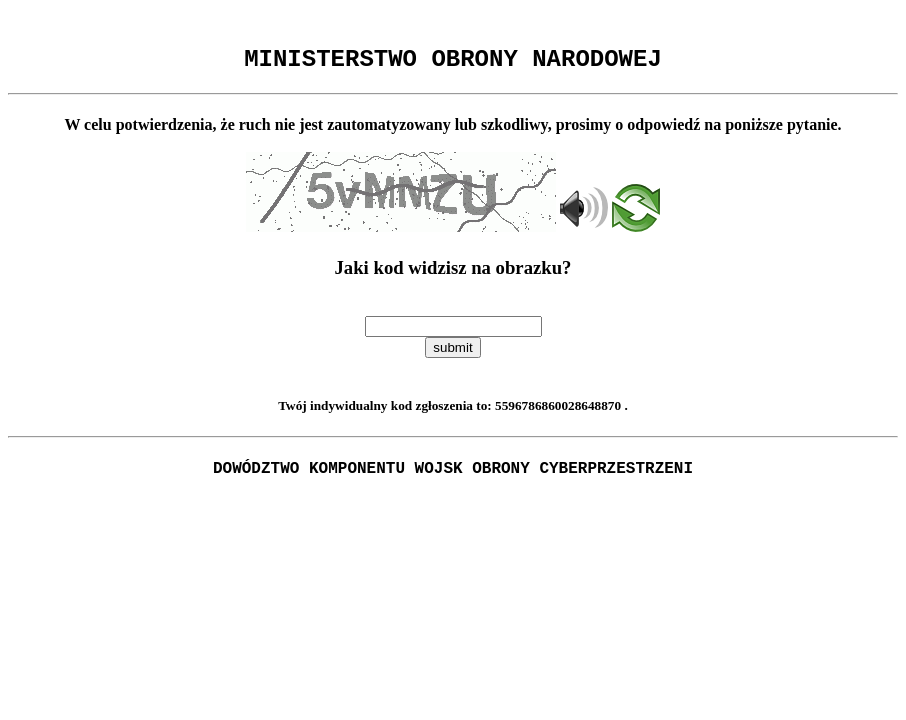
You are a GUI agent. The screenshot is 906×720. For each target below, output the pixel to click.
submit (452, 353)
